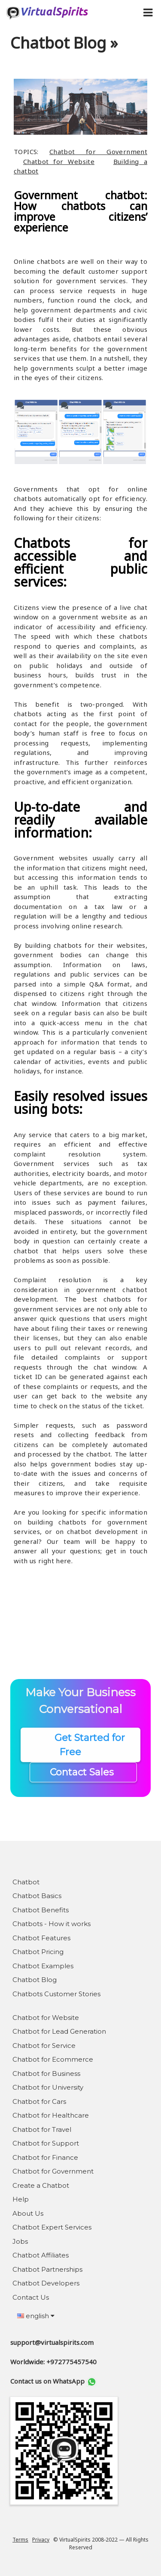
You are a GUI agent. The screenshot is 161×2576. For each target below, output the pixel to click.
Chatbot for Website (58, 161)
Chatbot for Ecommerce (52, 2059)
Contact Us (30, 2297)
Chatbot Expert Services (51, 2227)
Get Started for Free (80, 1745)
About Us (27, 2213)
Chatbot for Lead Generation (59, 2031)
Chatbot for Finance (45, 2157)
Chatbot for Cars (39, 2101)
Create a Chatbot (40, 2185)
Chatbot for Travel (41, 2129)
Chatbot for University (47, 2087)
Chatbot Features (41, 1938)
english (36, 2316)
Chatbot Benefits (40, 1910)
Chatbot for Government (98, 151)
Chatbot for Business (46, 2073)
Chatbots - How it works (51, 1924)
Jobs (20, 2241)
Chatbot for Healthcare (50, 2115)
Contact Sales (83, 1772)
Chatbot (25, 1882)
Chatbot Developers (45, 2283)
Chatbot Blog (34, 1980)
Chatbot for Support (45, 2143)
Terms (20, 2539)
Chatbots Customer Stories (56, 1994)
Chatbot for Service (44, 2045)
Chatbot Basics (36, 1896)
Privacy (40, 2539)
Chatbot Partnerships (47, 2269)
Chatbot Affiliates (40, 2255)
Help (20, 2199)
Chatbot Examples (42, 1966)
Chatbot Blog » (64, 42)
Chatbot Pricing (38, 1952)
